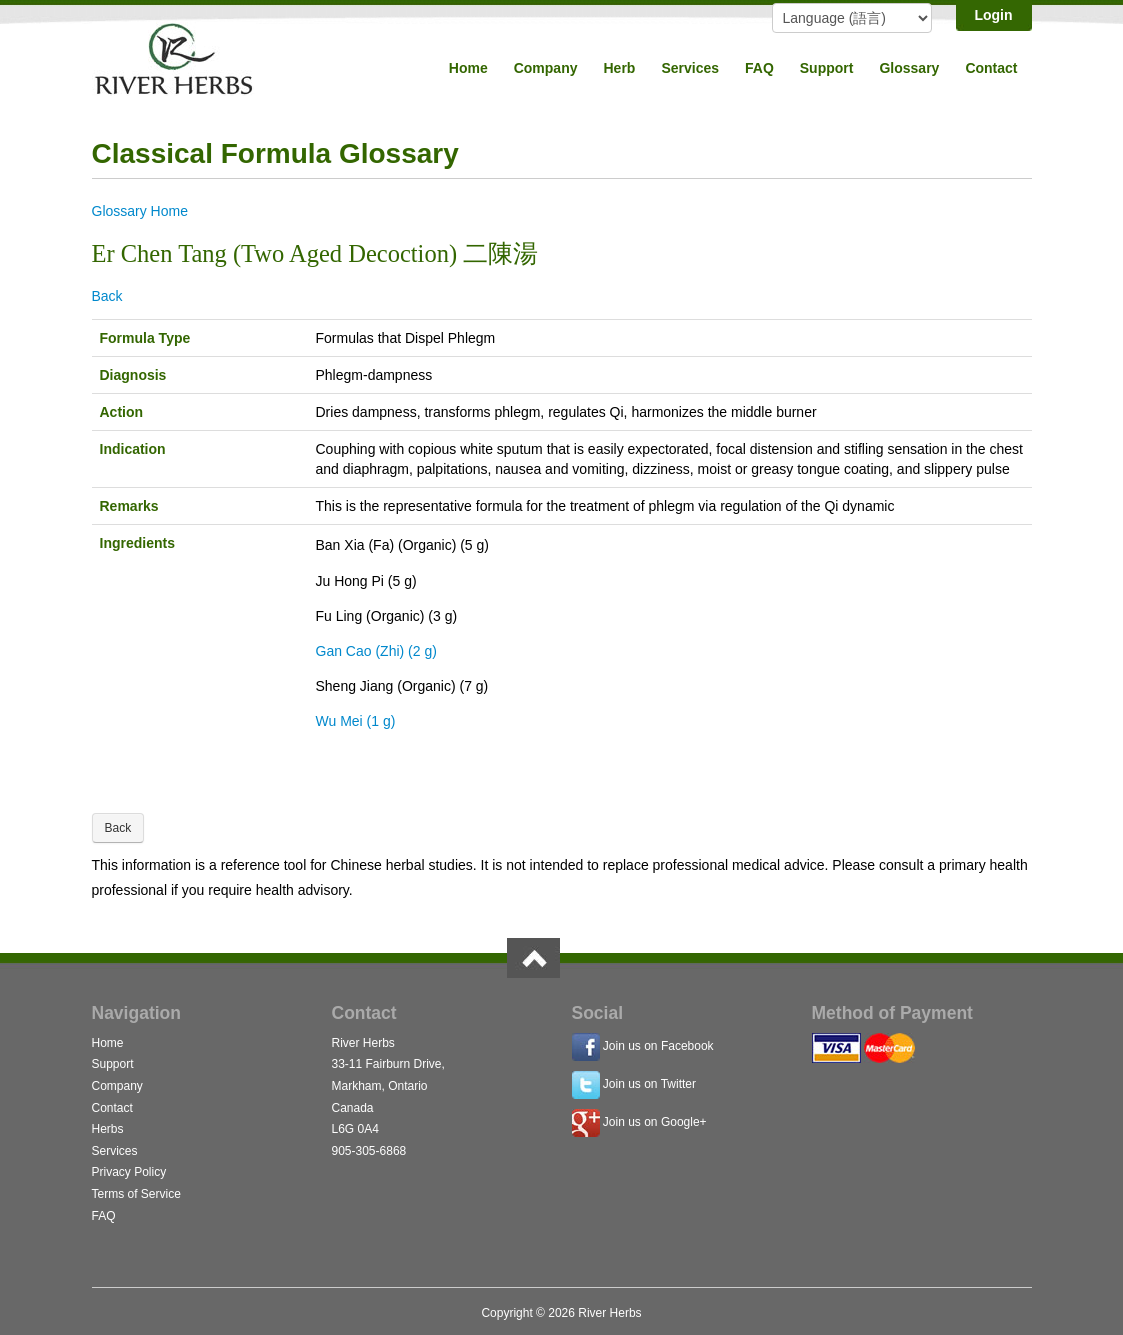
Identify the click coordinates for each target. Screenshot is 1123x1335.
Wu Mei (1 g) (356, 721)
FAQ (759, 68)
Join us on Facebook (658, 1046)
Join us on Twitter (649, 1084)
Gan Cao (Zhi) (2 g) (376, 651)
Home (468, 68)
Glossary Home (140, 211)
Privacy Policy (129, 1172)
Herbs (108, 1129)
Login (993, 15)
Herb (619, 68)
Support (827, 68)
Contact (991, 68)
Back (107, 296)
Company (546, 68)
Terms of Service (136, 1194)
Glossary (909, 68)
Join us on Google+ (655, 1122)
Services (690, 68)
